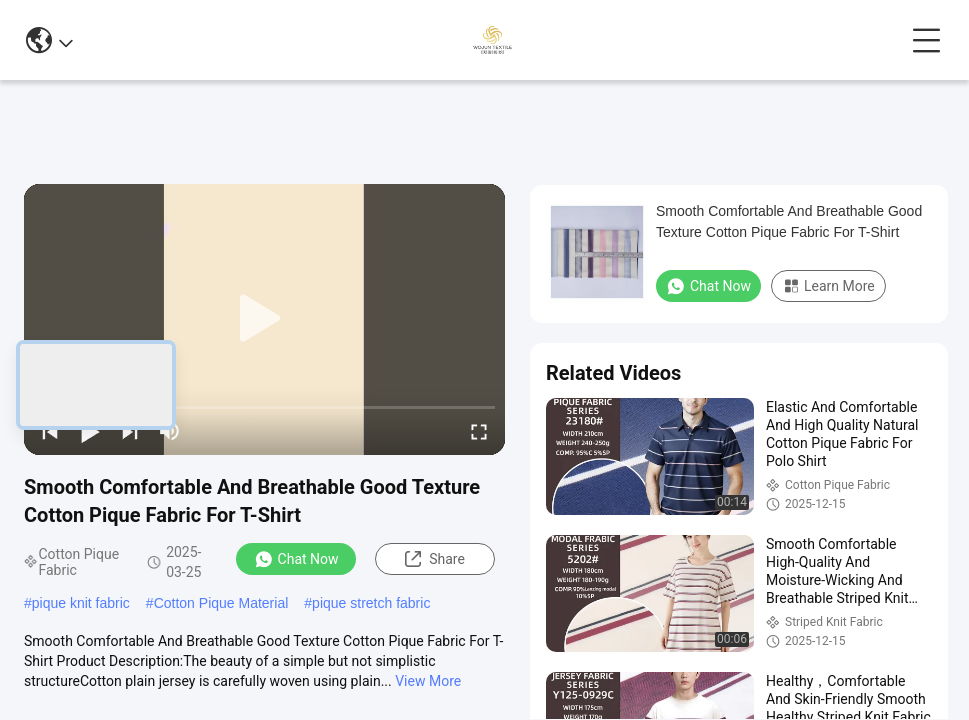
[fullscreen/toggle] (479, 431)
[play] (265, 319)
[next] (130, 431)
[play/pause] (90, 431)
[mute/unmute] (170, 431)
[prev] (50, 431)
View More (428, 681)
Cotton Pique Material (221, 603)
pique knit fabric (81, 603)
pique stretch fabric (371, 603)
